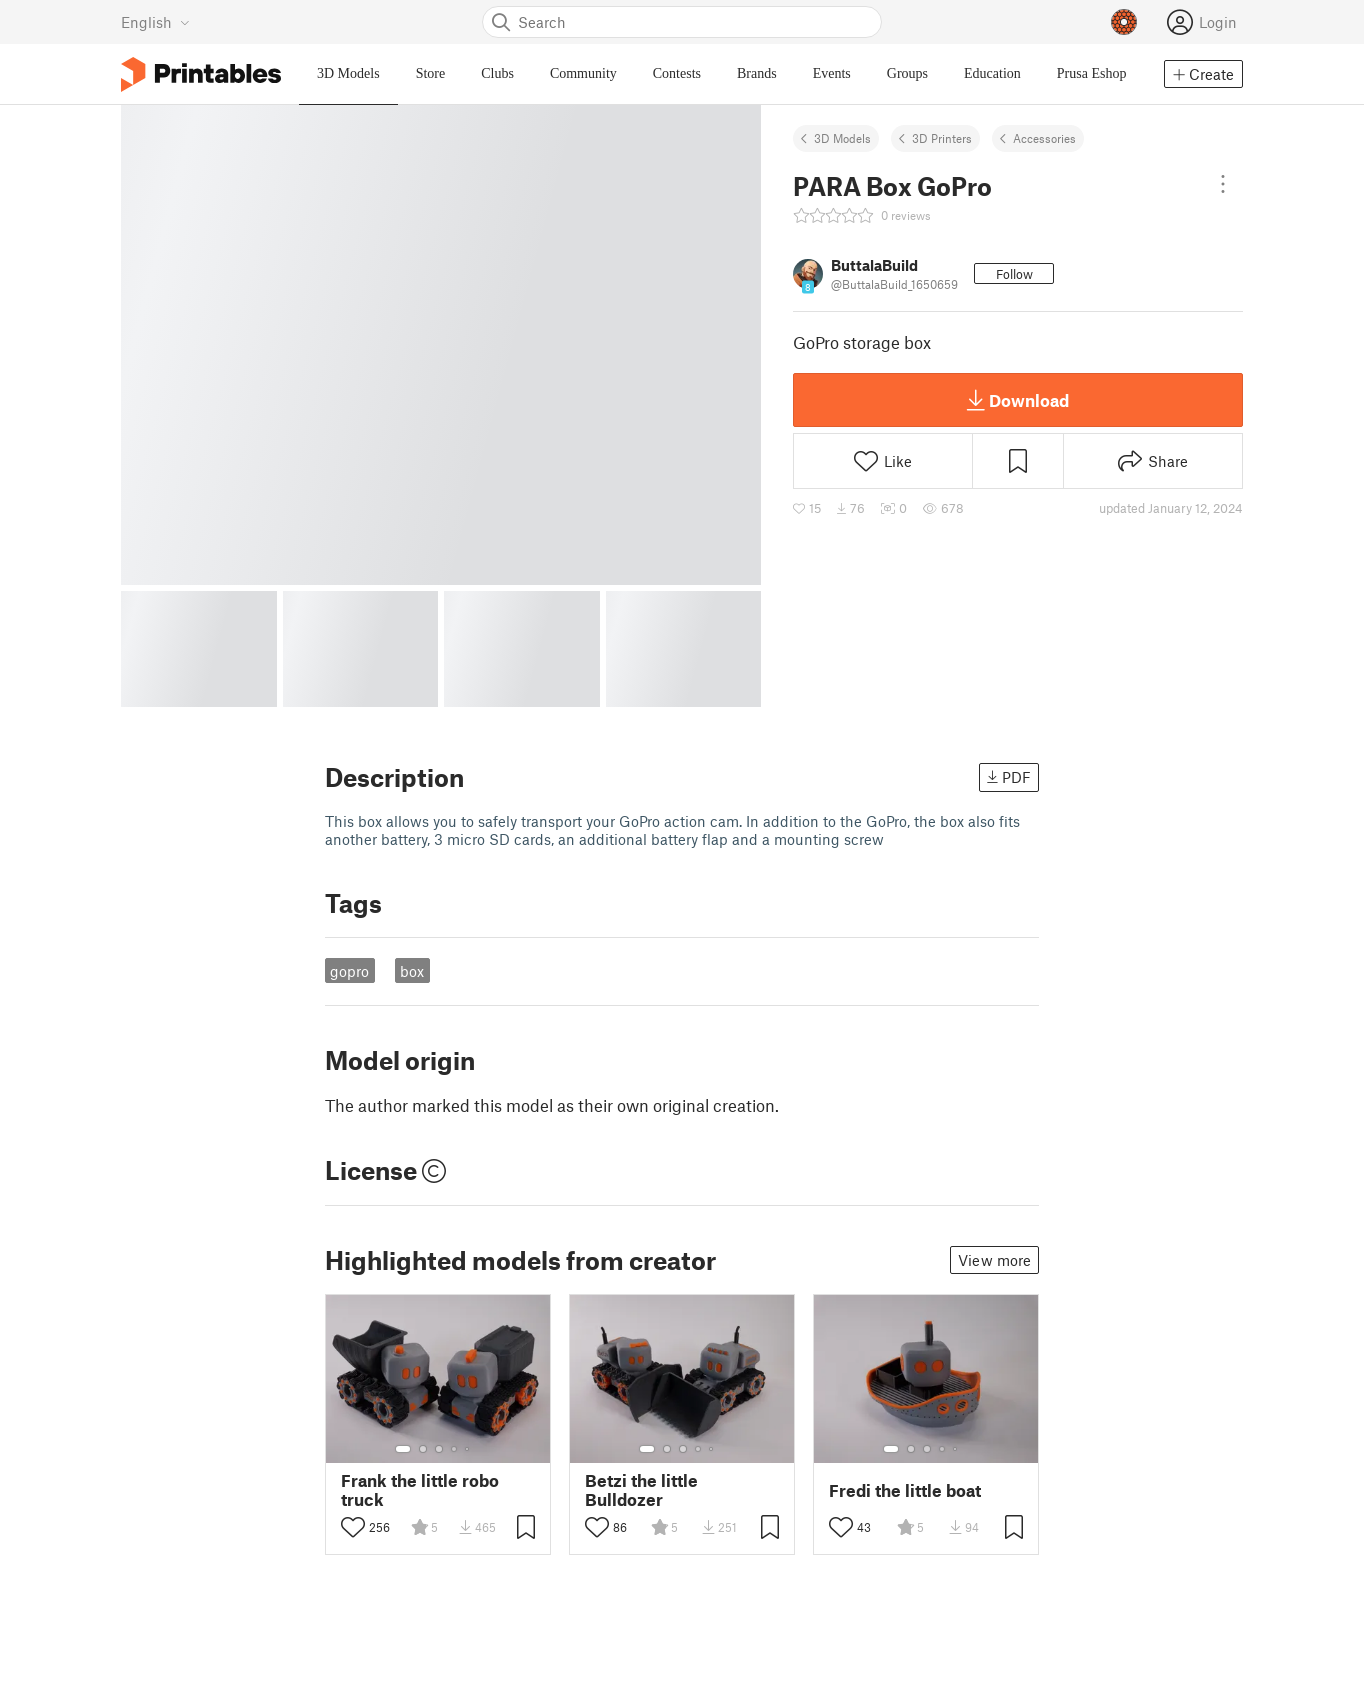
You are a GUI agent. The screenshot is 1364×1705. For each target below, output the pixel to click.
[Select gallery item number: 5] (469, 1449)
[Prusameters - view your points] (1124, 22)
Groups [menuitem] (907, 73)
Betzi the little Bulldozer (641, 1490)
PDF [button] (1009, 777)
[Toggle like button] (353, 1527)
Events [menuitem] (832, 73)
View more (994, 1260)
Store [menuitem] (431, 73)
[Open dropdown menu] (1223, 184)
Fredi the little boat (905, 1490)
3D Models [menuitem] (348, 73)
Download (1018, 400)
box (412, 971)
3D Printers (942, 138)
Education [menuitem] (992, 73)
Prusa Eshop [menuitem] (1092, 73)
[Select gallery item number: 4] (455, 1449)
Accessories (1044, 138)
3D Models (842, 138)
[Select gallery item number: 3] (439, 1449)
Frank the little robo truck (420, 1490)
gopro (349, 971)
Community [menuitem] (583, 73)
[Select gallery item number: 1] (403, 1449)
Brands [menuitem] (757, 73)
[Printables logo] (201, 74)
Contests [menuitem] (677, 73)
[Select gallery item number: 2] (423, 1449)
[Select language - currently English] (155, 22)
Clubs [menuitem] (497, 73)
